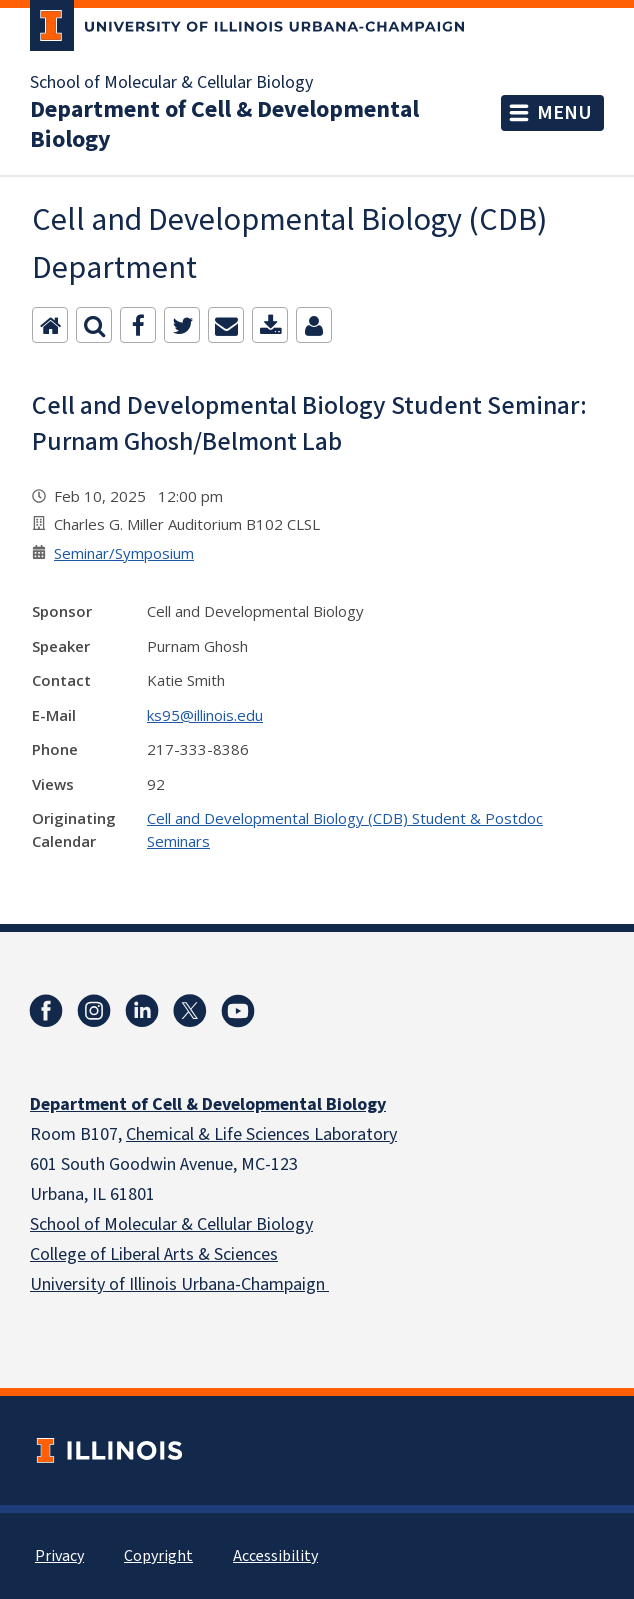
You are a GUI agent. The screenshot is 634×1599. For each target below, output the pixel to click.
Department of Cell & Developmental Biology (224, 125)
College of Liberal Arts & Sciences (154, 1254)
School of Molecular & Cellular (141, 1224)
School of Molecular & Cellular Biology (171, 83)
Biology (282, 1224)
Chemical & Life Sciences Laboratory (261, 1134)
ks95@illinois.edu (205, 715)
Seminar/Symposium (124, 553)
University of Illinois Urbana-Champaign (179, 1284)
